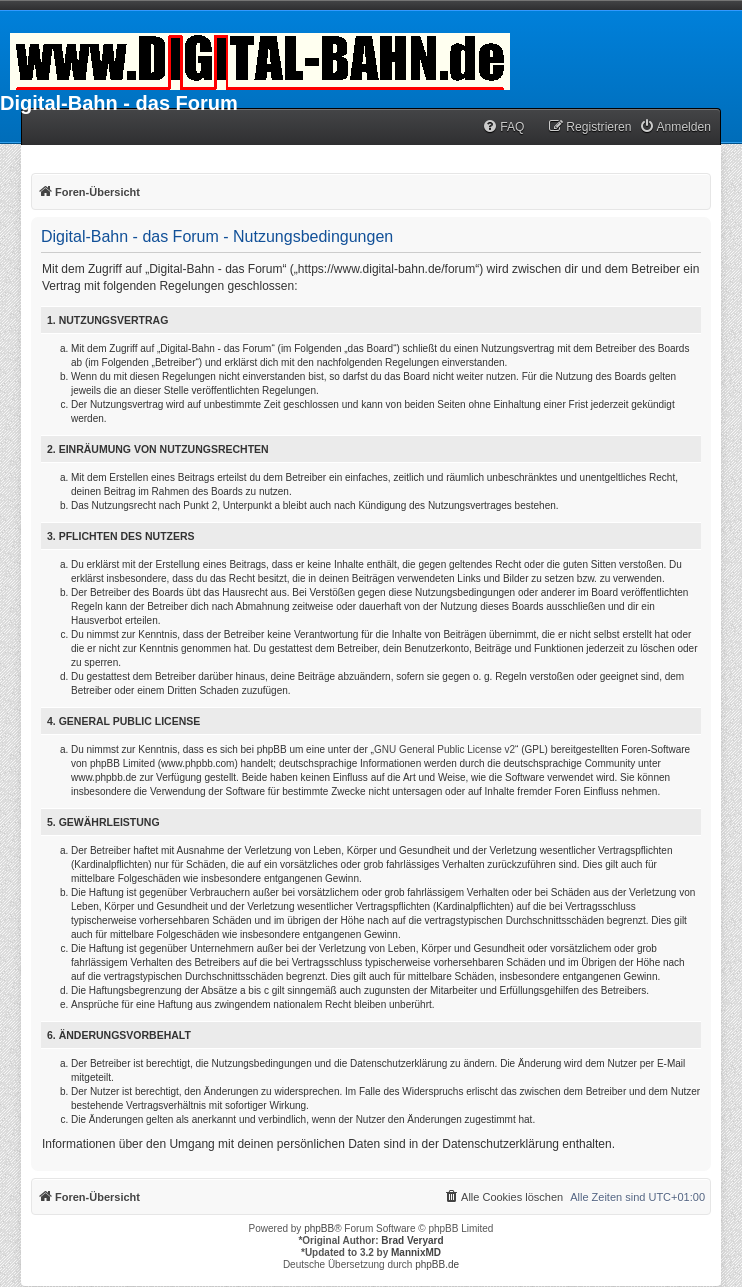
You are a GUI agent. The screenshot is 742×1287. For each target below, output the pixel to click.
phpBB (319, 1228)
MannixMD (416, 1252)
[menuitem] (503, 127)
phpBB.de (437, 1264)
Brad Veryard (412, 1240)
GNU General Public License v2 (444, 749)
